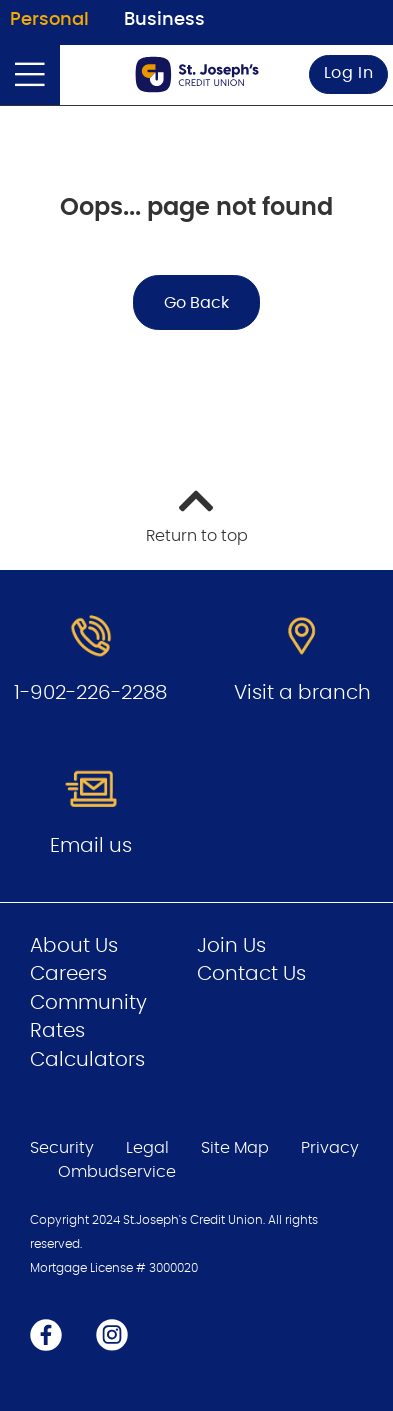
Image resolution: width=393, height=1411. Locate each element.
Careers (68, 974)
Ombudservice (119, 1172)
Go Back (196, 303)
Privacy (330, 1148)
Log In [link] (349, 73)
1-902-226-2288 (90, 693)
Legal (147, 1148)
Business (164, 20)
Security (62, 1148)
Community (88, 1003)
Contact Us (251, 974)
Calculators (87, 1060)
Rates (57, 1031)
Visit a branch (302, 693)
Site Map (235, 1148)
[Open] (30, 75)
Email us (91, 846)
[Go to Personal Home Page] (197, 74)
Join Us (231, 946)
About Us (74, 946)
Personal (49, 20)
